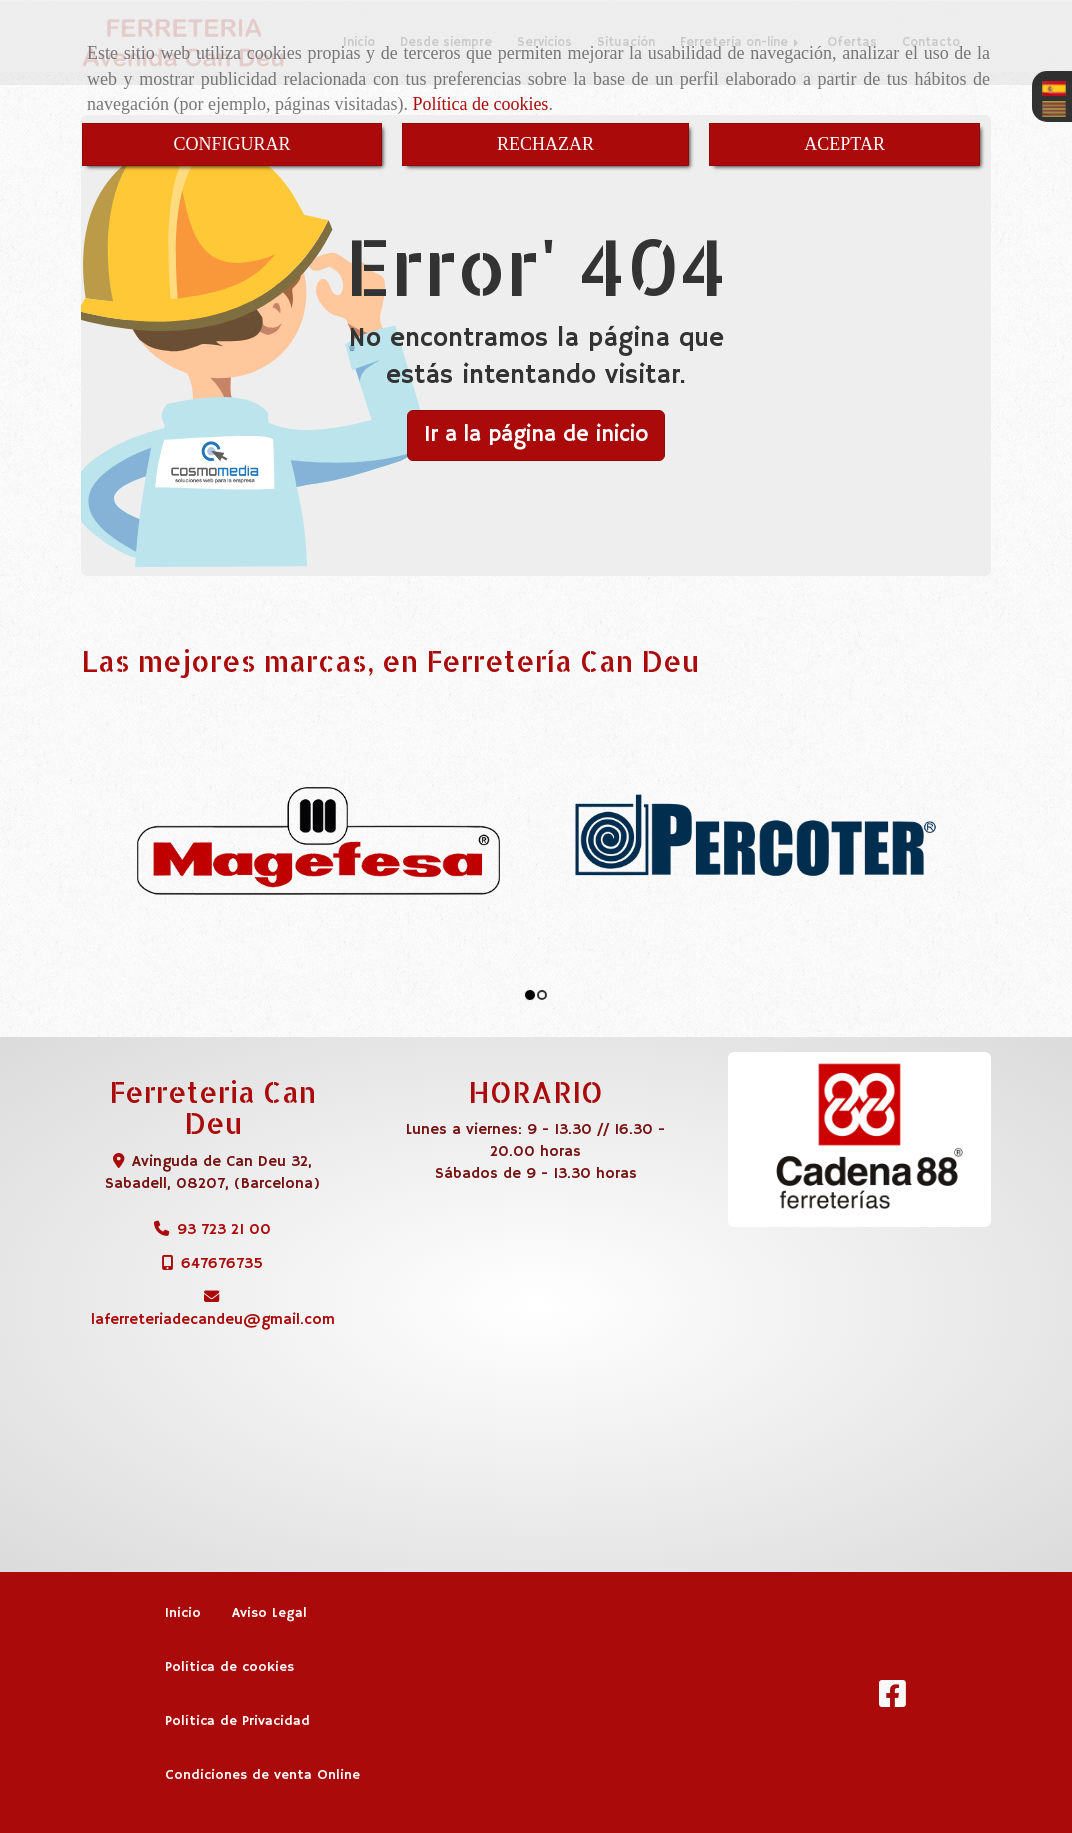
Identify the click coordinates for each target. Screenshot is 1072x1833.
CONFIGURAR (231, 144)
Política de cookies (480, 104)
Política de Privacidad (237, 1721)
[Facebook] (892, 1700)
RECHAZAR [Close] (545, 144)
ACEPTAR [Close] (844, 144)
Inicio (183, 1613)
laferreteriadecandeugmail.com (213, 1319)
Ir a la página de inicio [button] (536, 435)
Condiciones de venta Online (262, 1775)
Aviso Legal (269, 1613)
